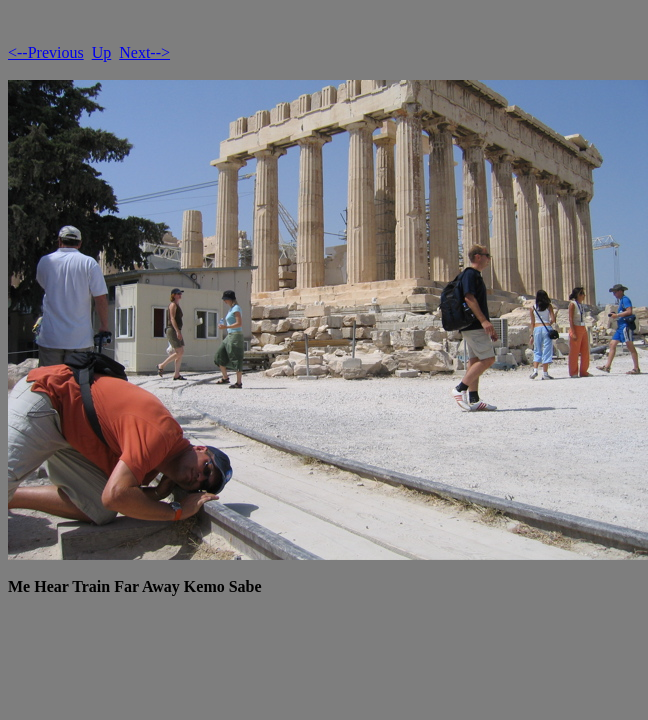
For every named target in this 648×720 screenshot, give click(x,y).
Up (102, 52)
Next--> (144, 52)
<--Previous (46, 52)
